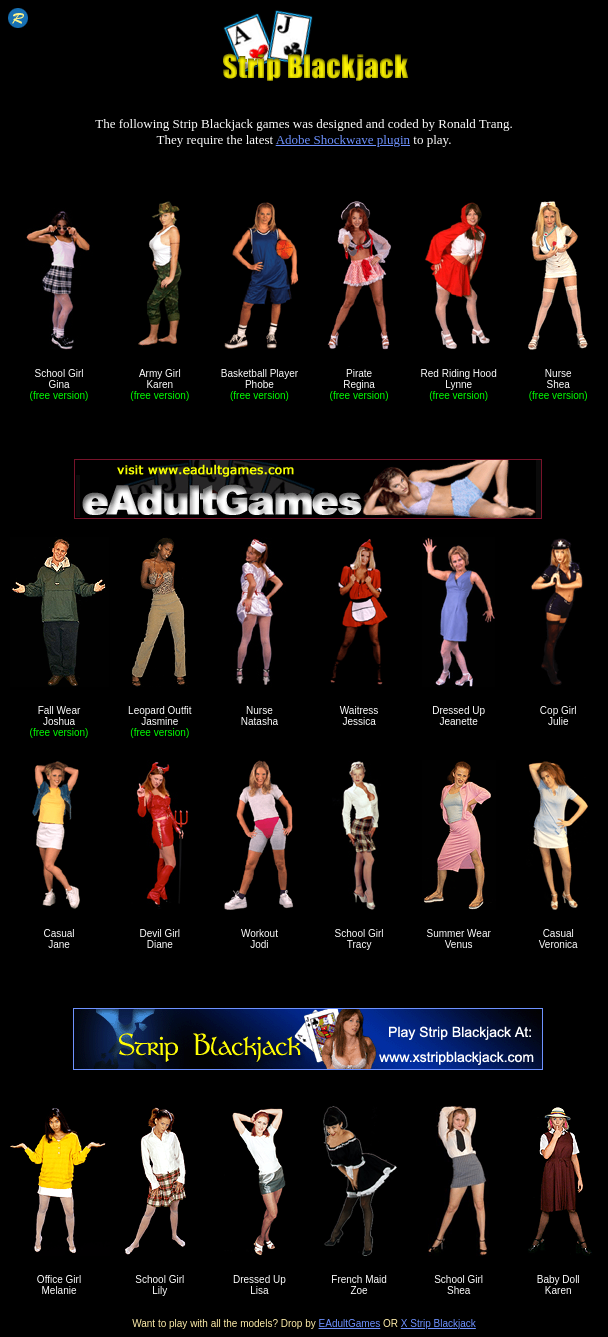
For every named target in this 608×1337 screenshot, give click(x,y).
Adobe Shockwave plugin (343, 139)
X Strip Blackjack (438, 1323)
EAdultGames (350, 1323)
